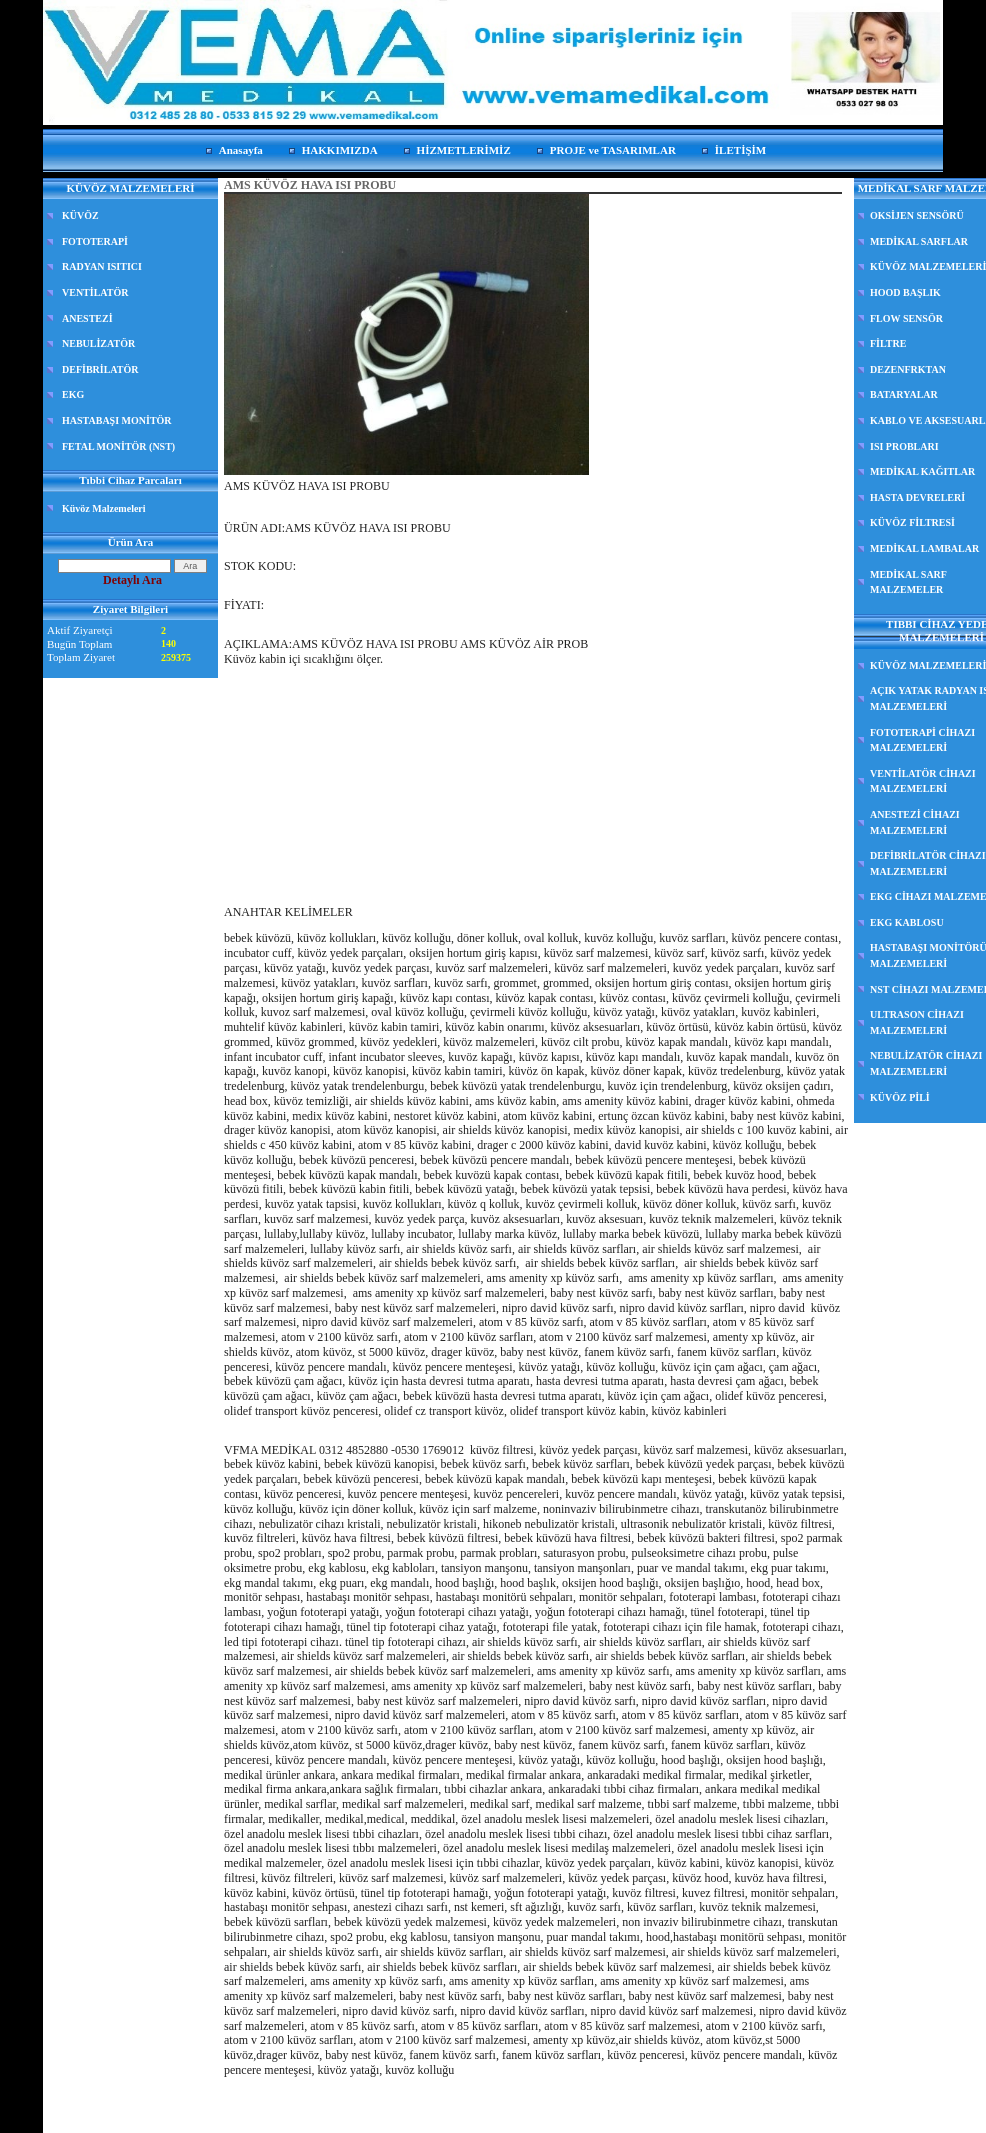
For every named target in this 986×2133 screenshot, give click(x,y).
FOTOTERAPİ (95, 241)
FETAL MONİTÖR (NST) (118, 446)
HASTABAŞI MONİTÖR (117, 420)
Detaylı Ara (132, 580)
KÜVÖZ (80, 215)
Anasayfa (241, 150)
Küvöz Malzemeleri (104, 508)
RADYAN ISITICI (102, 266)
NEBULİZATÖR (98, 343)
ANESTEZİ (87, 318)
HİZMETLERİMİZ (464, 150)
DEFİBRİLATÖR (100, 369)
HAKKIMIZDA (340, 150)
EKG (73, 394)
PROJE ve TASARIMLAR (613, 150)
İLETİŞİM (740, 150)
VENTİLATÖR (95, 292)
